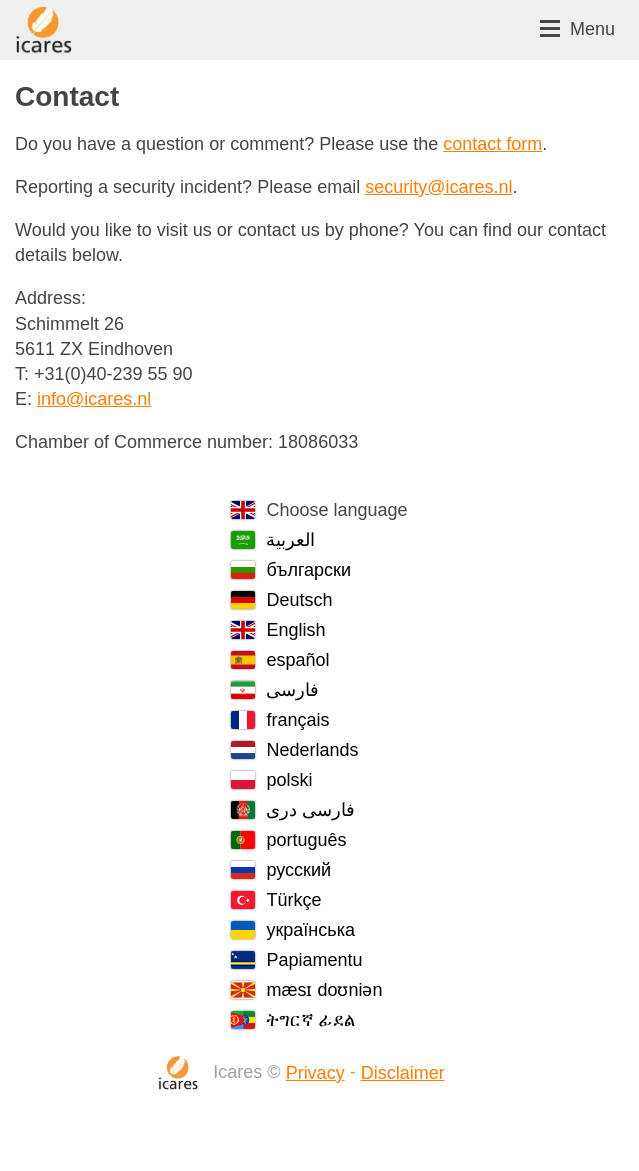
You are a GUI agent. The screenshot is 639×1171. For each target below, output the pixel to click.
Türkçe (293, 900)
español (297, 660)
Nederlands (312, 750)
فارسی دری (310, 810)
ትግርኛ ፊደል (310, 1020)
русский (298, 870)
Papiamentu (314, 960)
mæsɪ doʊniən (324, 990)
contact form (492, 144)
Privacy (315, 1073)
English (295, 630)
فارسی (292, 690)
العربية (290, 540)
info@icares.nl (94, 399)
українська (310, 930)
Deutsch (299, 600)
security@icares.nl (438, 187)
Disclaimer (403, 1073)
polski (289, 780)
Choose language (336, 510)
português (306, 840)
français (297, 720)
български (308, 570)
